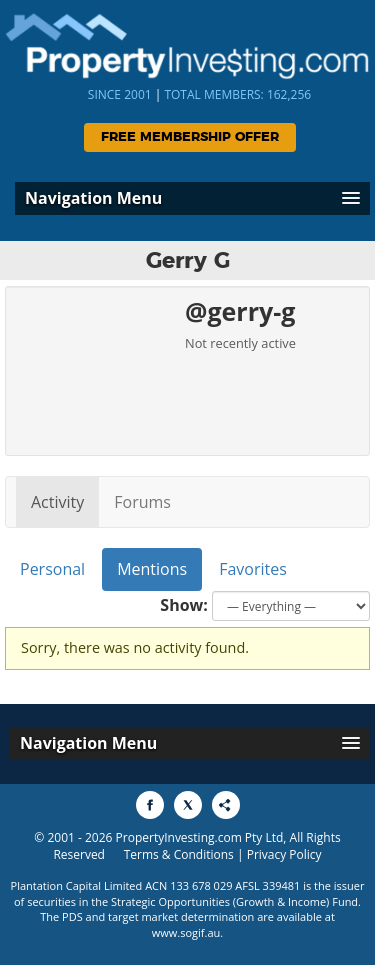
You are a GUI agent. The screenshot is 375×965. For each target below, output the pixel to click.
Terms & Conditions (179, 854)
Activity (57, 502)
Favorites (253, 569)
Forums (142, 502)
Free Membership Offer (190, 137)
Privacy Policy (284, 854)
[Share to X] (188, 805)
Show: (184, 605)
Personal (52, 569)
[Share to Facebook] (150, 805)
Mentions (152, 569)
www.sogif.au (186, 932)
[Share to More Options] (226, 805)
